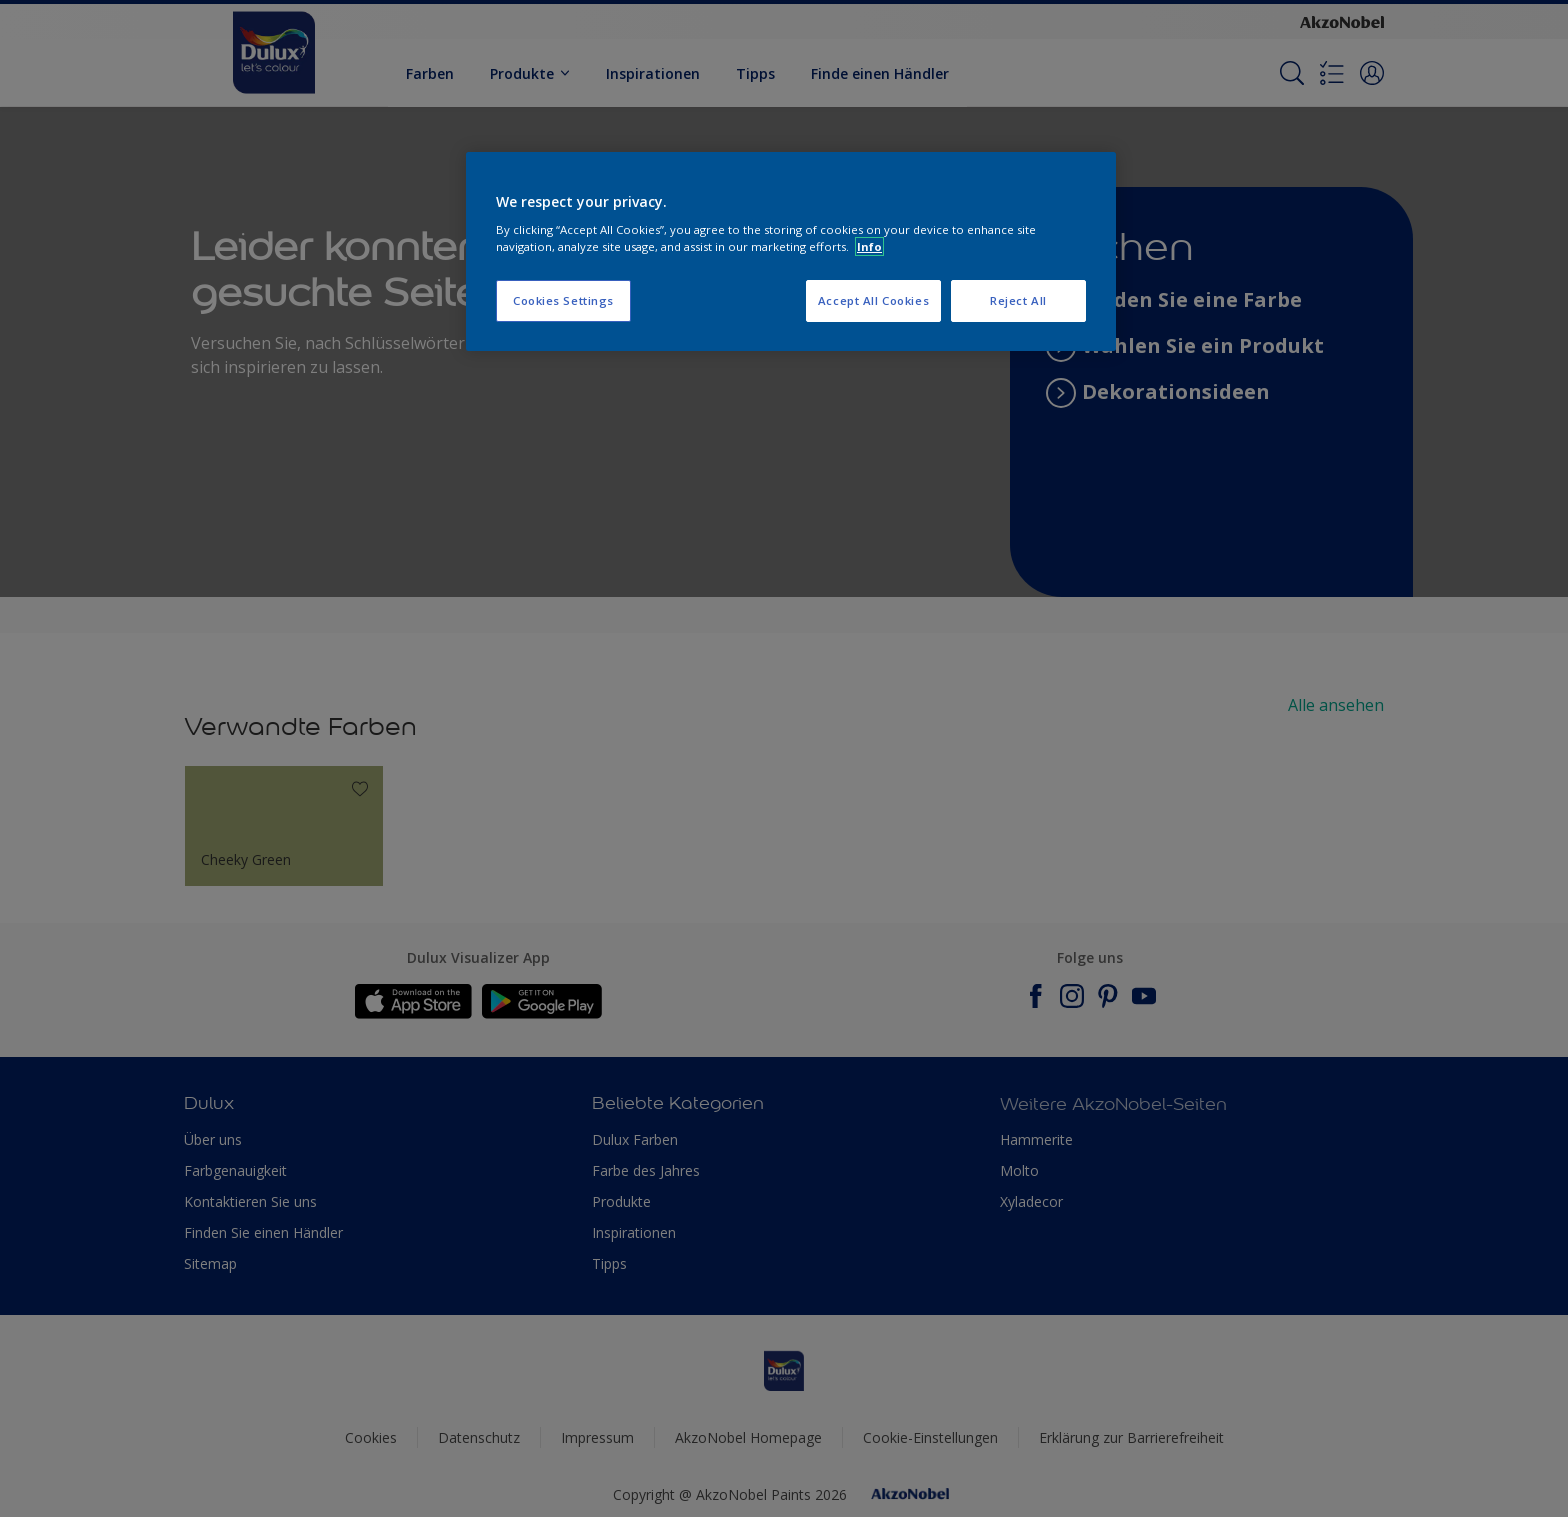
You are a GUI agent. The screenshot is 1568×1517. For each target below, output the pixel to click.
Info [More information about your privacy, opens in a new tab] (869, 246)
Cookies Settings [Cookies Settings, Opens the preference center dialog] (563, 300)
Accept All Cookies (873, 300)
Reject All (1018, 300)
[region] (791, 252)
